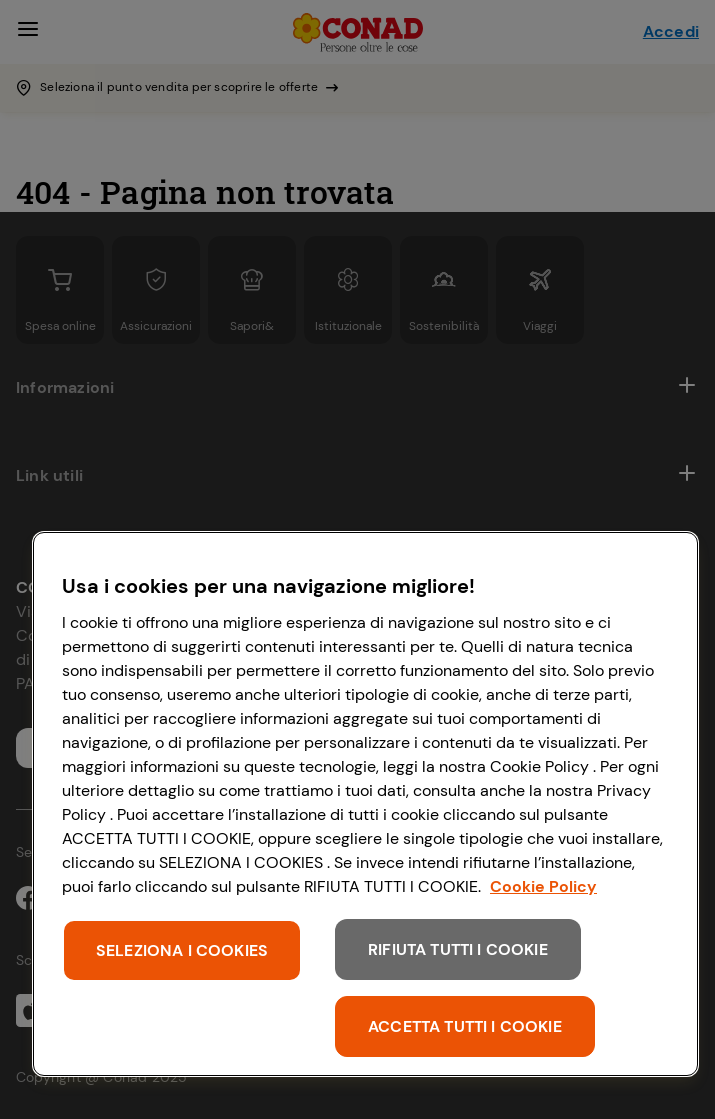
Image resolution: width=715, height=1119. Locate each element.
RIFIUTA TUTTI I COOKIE (458, 949)
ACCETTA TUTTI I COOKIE (465, 1026)
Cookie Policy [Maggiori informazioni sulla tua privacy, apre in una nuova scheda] (543, 886)
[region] (365, 804)
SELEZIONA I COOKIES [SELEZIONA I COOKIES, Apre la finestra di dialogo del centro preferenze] (182, 950)
